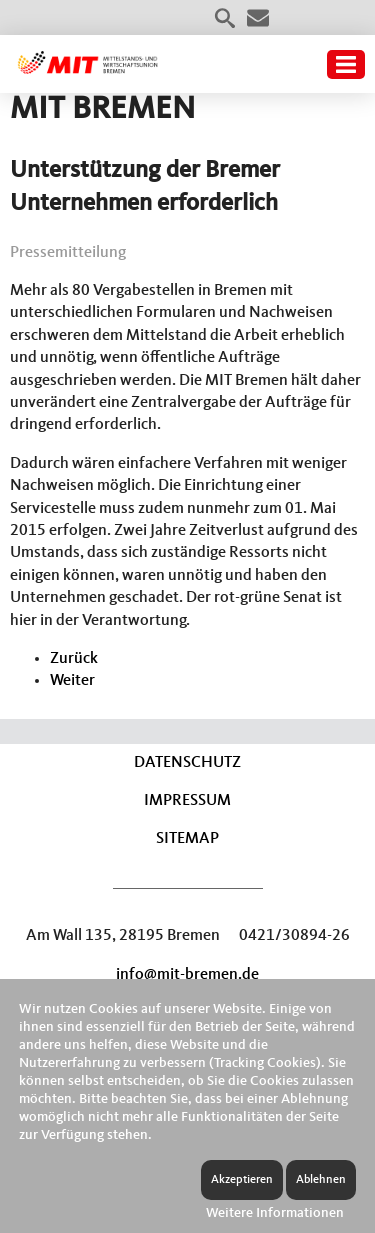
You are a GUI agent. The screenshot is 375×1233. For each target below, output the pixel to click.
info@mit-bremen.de (187, 975)
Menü (346, 64)
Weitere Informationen (275, 1213)
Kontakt (258, 18)
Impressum (187, 801)
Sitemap (187, 839)
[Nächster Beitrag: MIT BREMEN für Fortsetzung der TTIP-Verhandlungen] (72, 681)
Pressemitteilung (68, 253)
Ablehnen (321, 1180)
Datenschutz (187, 763)
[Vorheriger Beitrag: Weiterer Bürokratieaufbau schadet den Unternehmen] (74, 659)
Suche (225, 18)
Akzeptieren (242, 1180)
